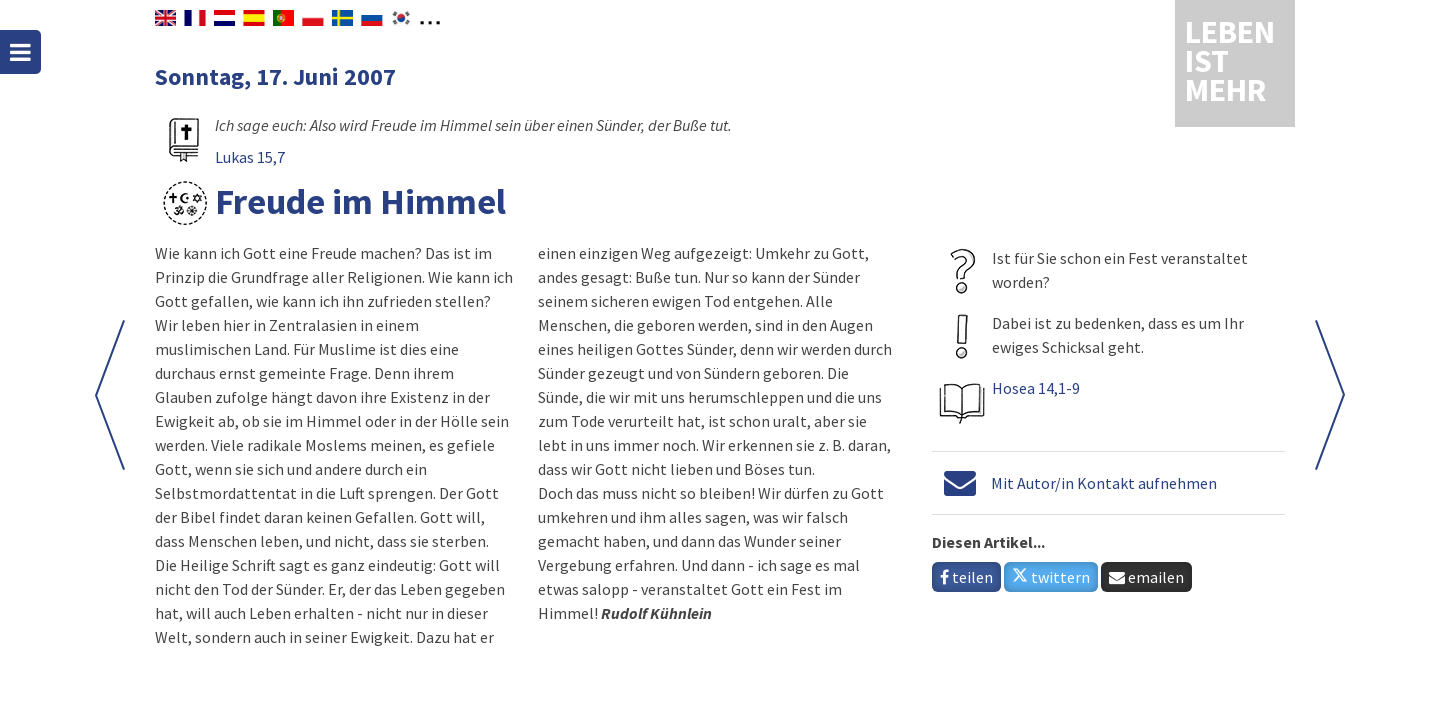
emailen (1146, 577)
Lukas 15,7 (250, 157)
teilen (966, 577)
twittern (1051, 577)
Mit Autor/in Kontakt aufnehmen (1104, 483)
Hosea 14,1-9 (1036, 388)
